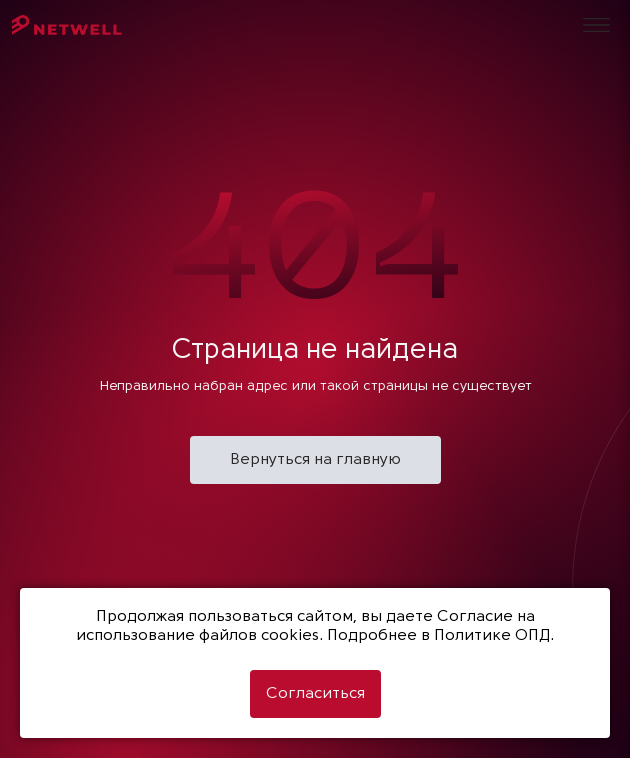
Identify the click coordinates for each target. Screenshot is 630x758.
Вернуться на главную (315, 460)
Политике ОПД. (494, 636)
